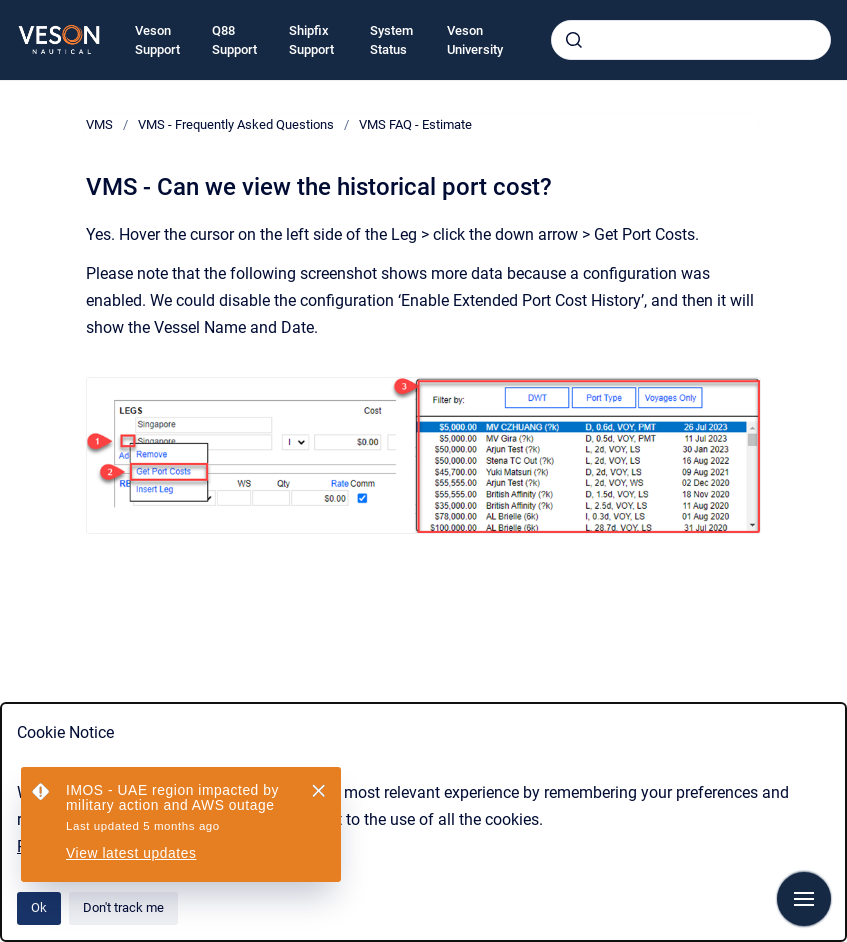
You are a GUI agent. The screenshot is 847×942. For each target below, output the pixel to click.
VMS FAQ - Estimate (415, 124)
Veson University (475, 40)
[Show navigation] (804, 899)
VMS (99, 124)
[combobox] (691, 40)
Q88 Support (234, 40)
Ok (39, 907)
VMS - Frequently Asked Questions (236, 124)
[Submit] (574, 40)
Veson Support (157, 40)
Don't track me (123, 907)
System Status (391, 40)
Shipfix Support (311, 40)
